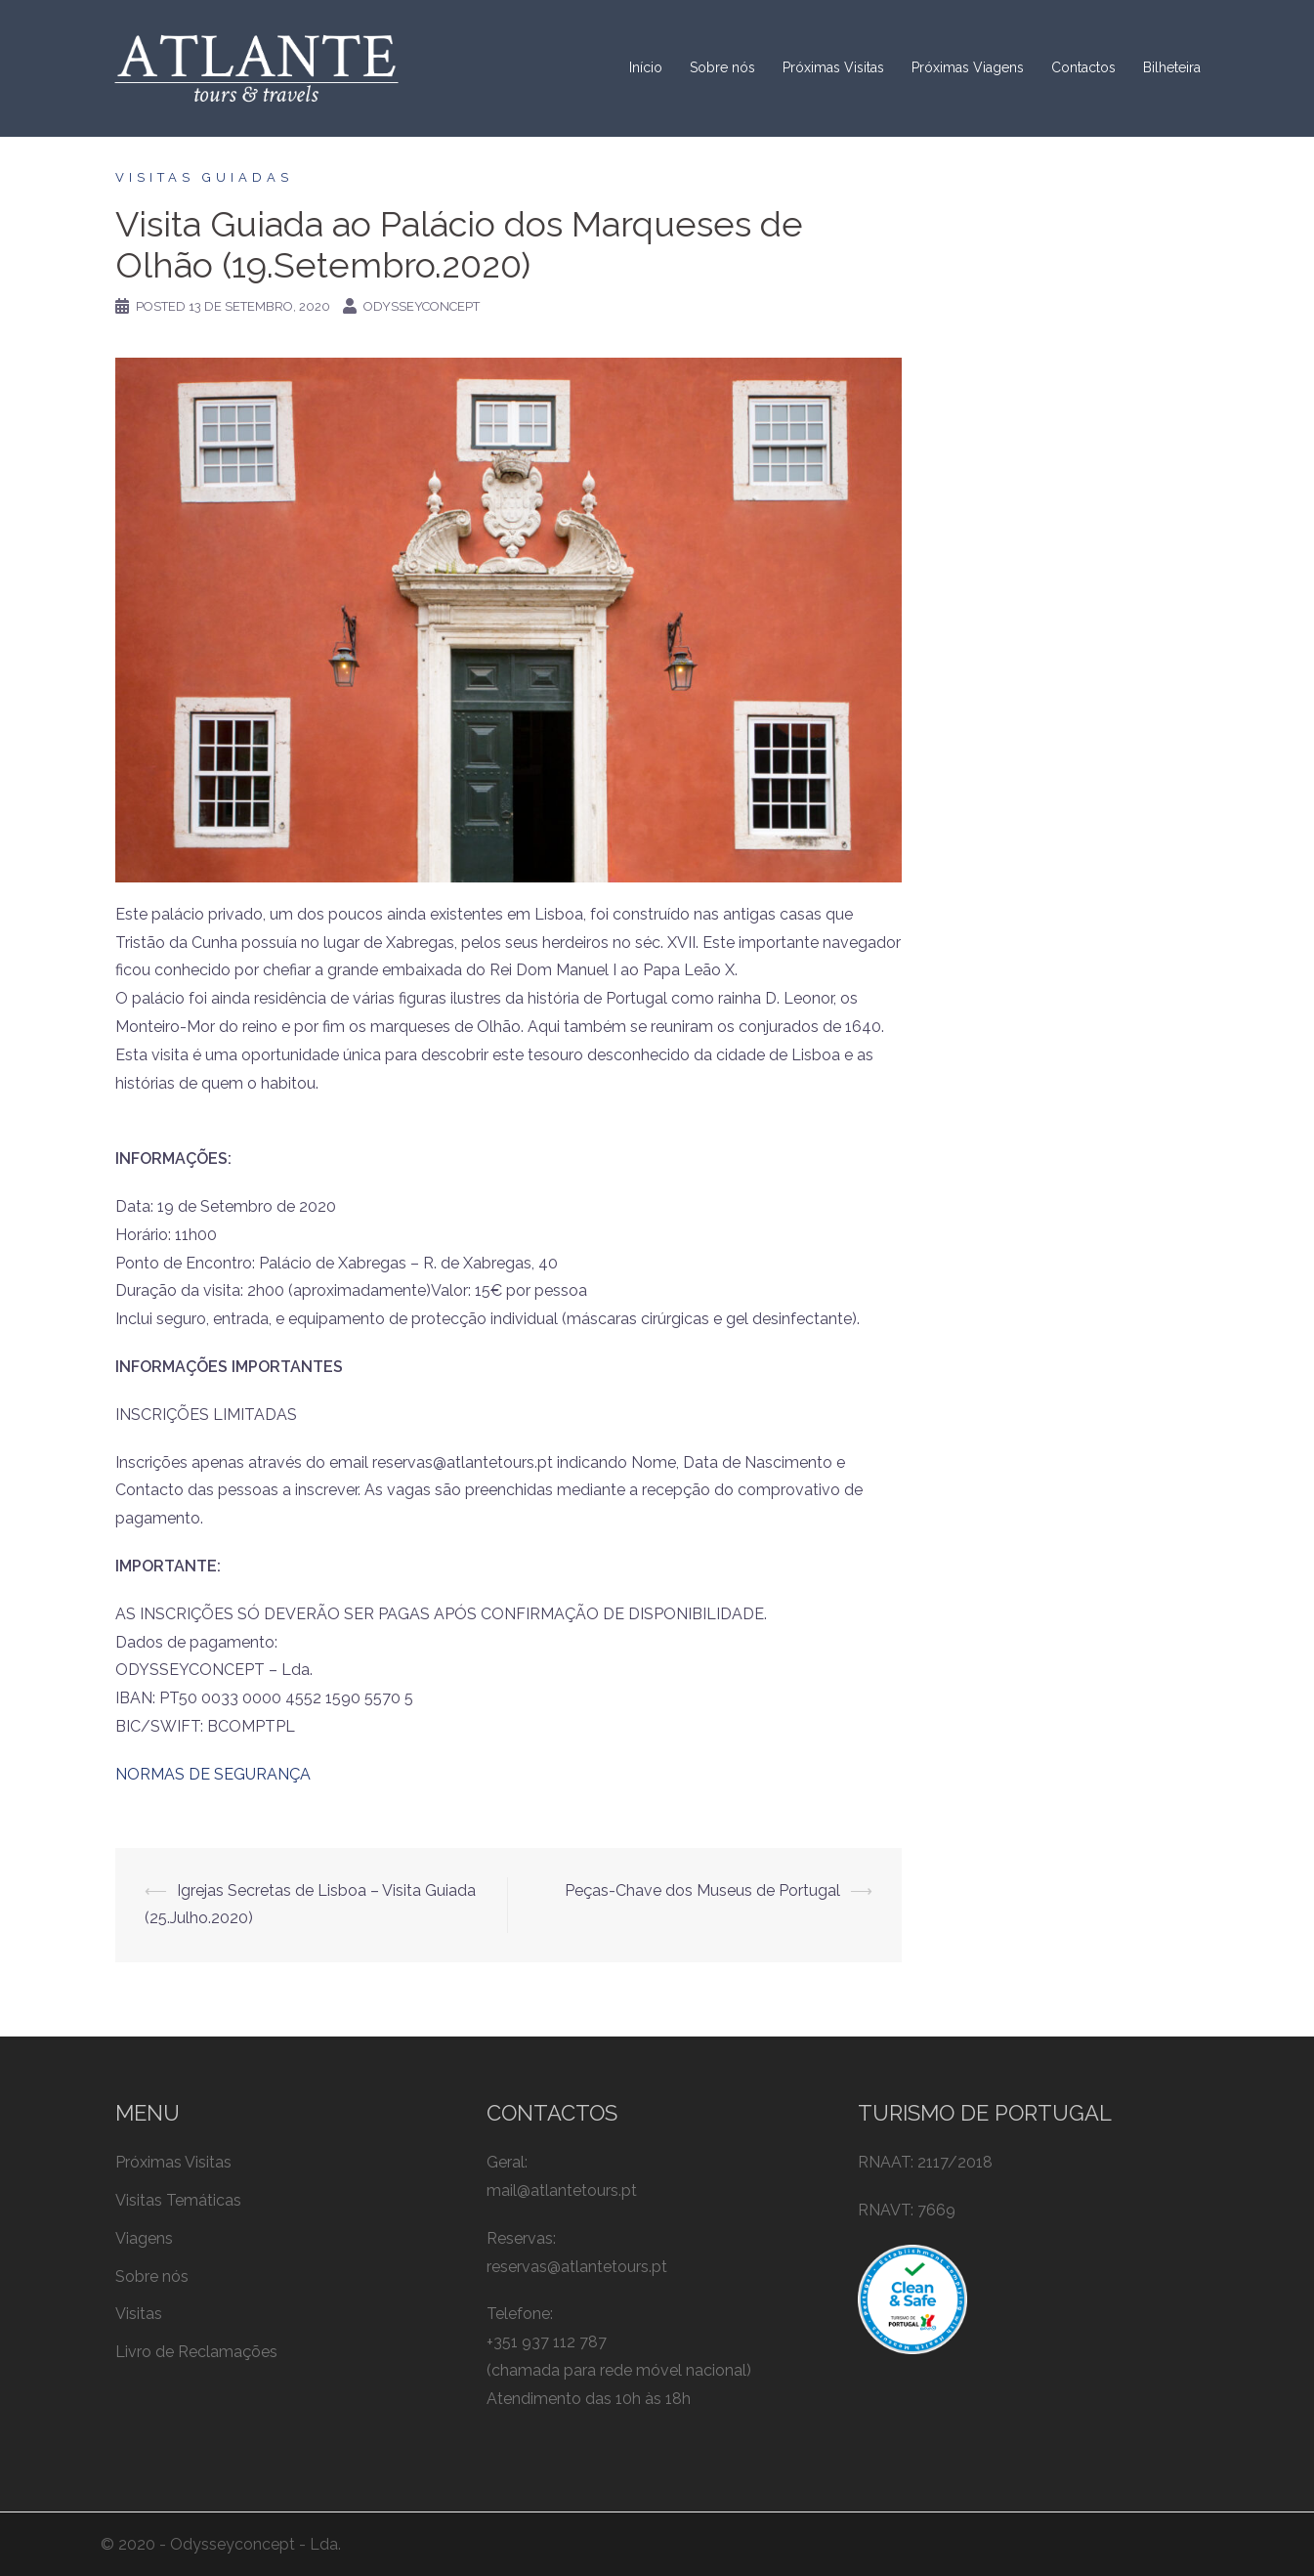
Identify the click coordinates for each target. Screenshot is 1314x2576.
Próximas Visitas (833, 67)
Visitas (138, 2313)
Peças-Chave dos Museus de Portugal (702, 1890)
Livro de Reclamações (196, 2351)
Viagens (144, 2238)
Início (645, 67)
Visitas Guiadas (204, 177)
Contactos (1083, 67)
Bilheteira (1172, 67)
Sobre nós (722, 67)
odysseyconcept (421, 306)
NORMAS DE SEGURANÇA (213, 1774)
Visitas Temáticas (178, 2200)
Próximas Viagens (967, 67)
